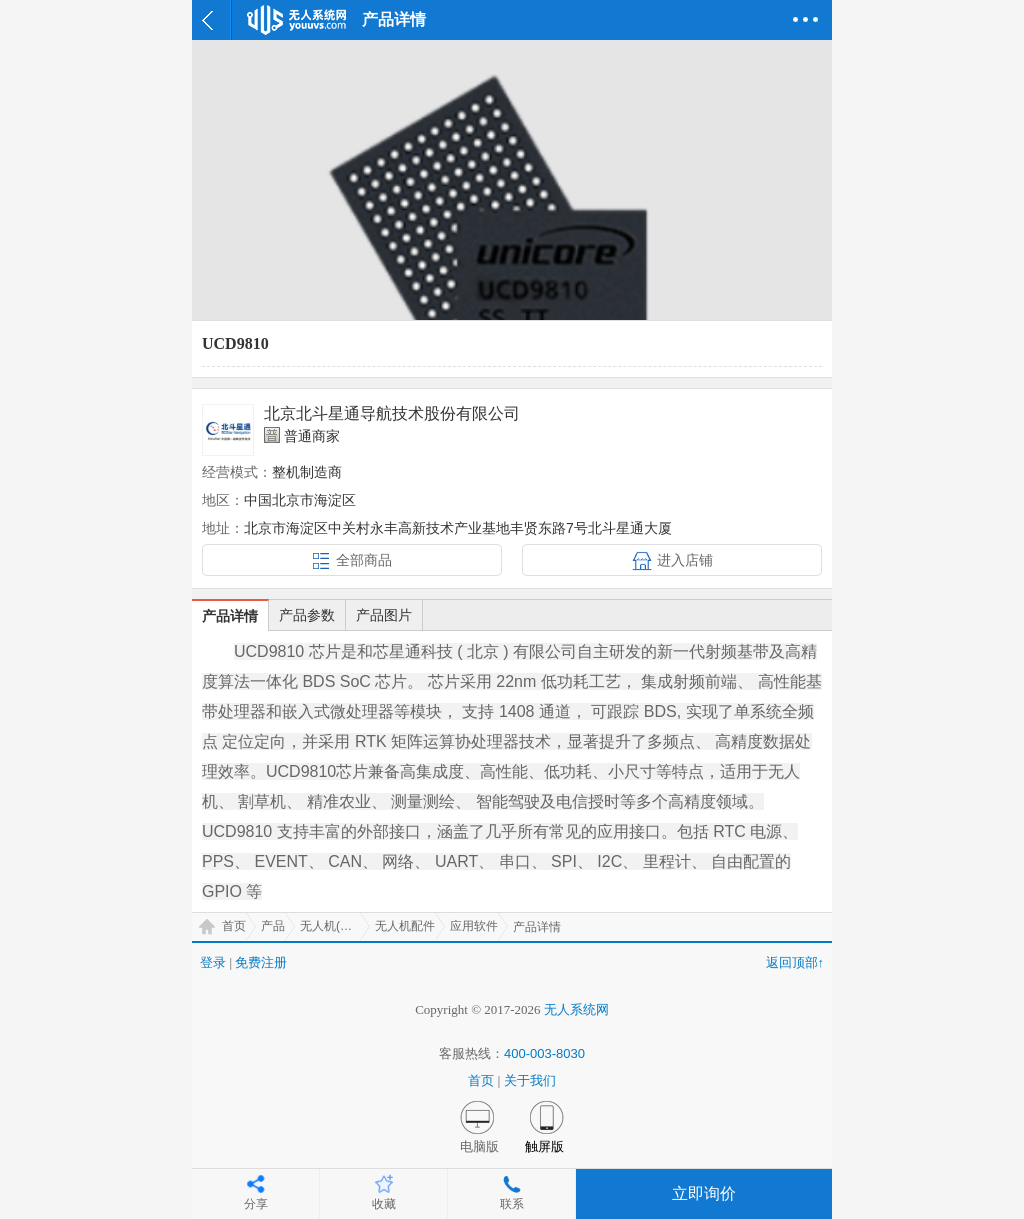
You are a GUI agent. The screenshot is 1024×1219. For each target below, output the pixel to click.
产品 (273, 926)
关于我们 (530, 1080)
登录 (213, 962)
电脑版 (479, 1146)
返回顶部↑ (795, 962)
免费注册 (261, 962)
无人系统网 (576, 1009)
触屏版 (544, 1146)
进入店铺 (685, 560)
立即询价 (704, 1193)
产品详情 (230, 616)
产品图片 (384, 615)
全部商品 (364, 560)
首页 (234, 926)
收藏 (384, 1204)
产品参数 (307, 615)
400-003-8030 (544, 1053)
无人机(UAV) (334, 926)
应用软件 (474, 926)
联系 (512, 1204)
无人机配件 (405, 926)
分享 (256, 1204)
